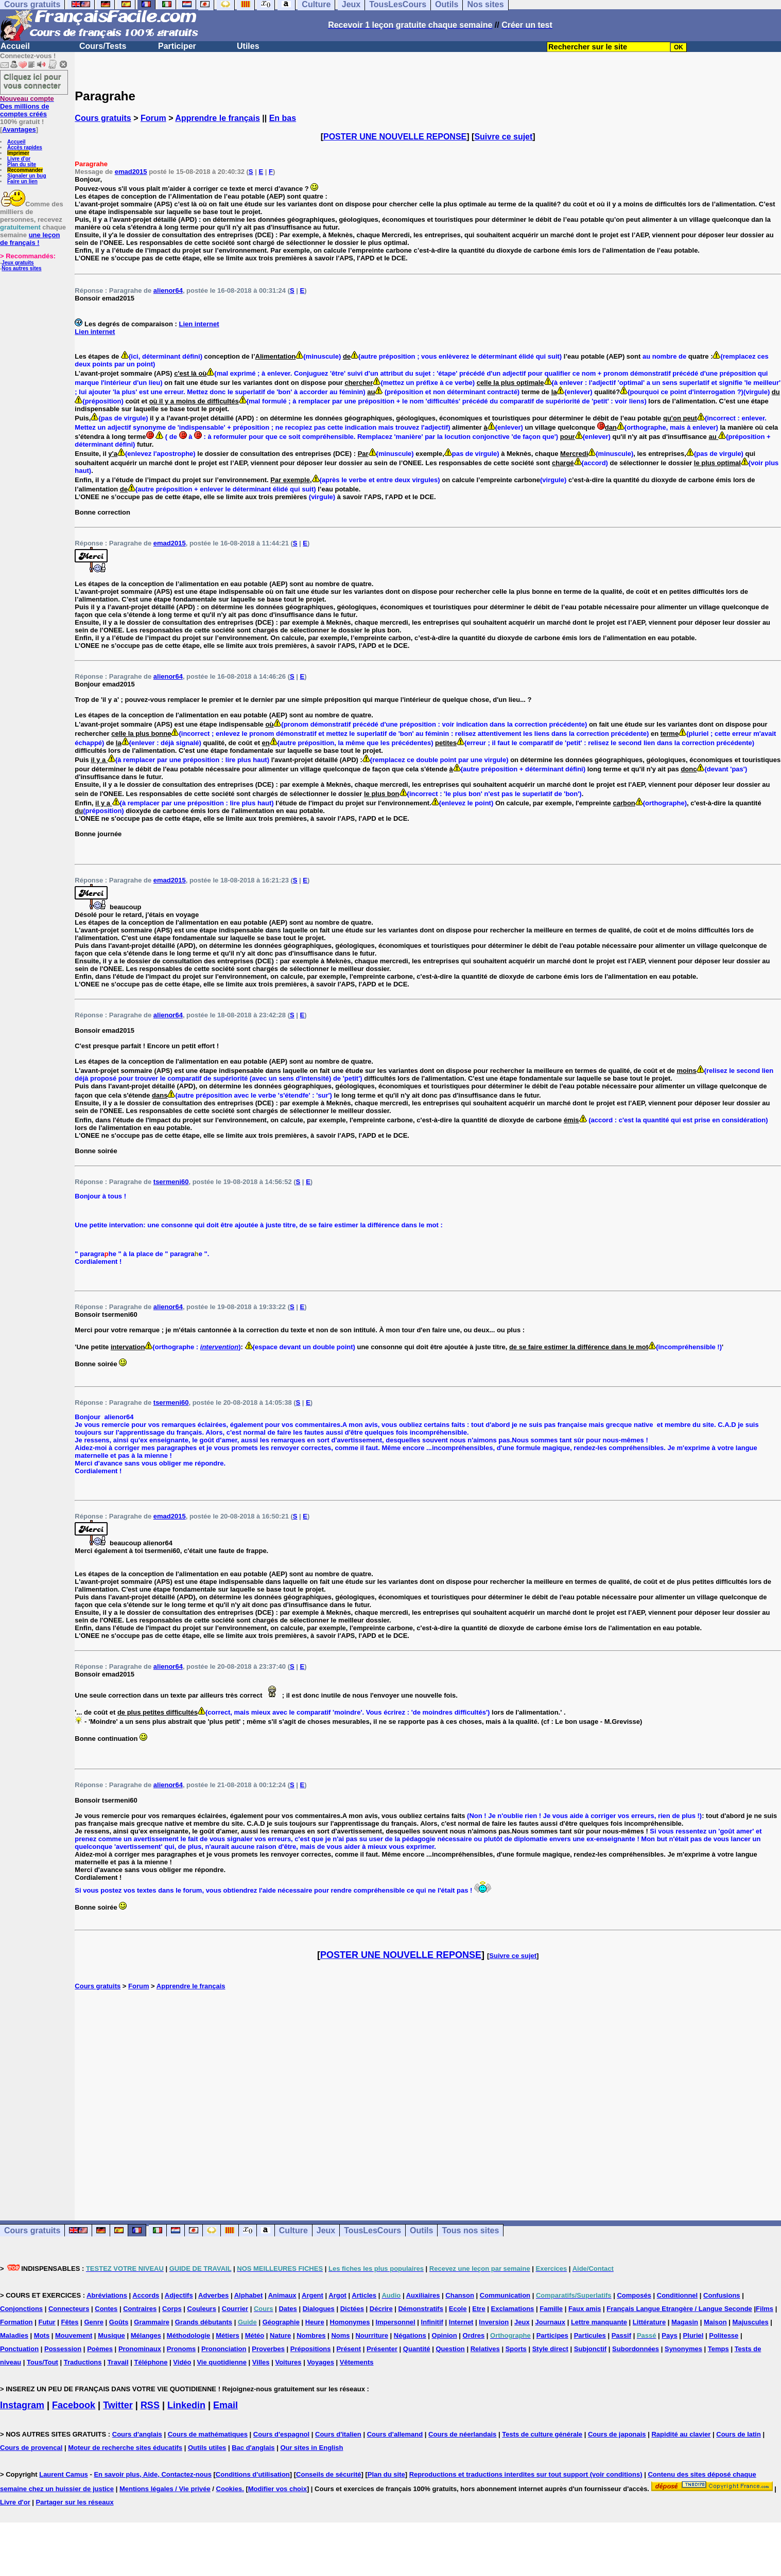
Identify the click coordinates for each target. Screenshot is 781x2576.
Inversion (494, 2322)
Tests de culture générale (542, 2434)
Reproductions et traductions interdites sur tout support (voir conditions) (526, 2474)
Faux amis (584, 2309)
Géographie (281, 2322)
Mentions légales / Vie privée (165, 2489)
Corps (172, 2309)
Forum (153, 118)
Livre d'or (18, 159)
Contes (106, 2309)
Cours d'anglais (137, 2434)
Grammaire (151, 2322)
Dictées (352, 2309)
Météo (255, 2335)
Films (764, 2309)
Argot (337, 2295)
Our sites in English (311, 2447)
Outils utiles (207, 2447)
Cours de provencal (31, 2447)
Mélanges (146, 2335)
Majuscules (751, 2322)
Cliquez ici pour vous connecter (32, 81)
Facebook (73, 2405)
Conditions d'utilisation (253, 2474)
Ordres (474, 2335)
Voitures (288, 2362)
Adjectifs (179, 2295)
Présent (348, 2349)
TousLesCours (372, 2230)
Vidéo (182, 2362)
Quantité (416, 2349)
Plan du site (21, 164)
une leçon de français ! (30, 238)
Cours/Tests (102, 46)
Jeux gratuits (17, 263)
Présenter (382, 2349)
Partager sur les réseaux (75, 2502)
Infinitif (432, 2322)
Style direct (550, 2349)
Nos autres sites (21, 268)
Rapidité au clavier (680, 2434)
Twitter (118, 2405)
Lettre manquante (599, 2322)
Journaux (550, 2322)
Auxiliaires (423, 2295)
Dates (288, 2309)
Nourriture (371, 2335)
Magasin (684, 2322)
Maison (715, 2322)
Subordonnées (635, 2349)
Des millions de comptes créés (27, 106)
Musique (111, 2335)
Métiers (227, 2335)
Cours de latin (738, 2434)
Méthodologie (189, 2335)
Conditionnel (677, 2295)
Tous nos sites (470, 2230)
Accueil (15, 46)
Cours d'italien (338, 2434)
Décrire (381, 2309)
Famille (551, 2309)
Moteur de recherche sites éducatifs (125, 2447)
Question (450, 2349)
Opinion (444, 2335)
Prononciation (223, 2349)
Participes (552, 2335)
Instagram (22, 2405)
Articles (364, 2295)
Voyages (320, 2362)
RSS (150, 2405)
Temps (718, 2349)
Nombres (311, 2335)
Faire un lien (22, 181)
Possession (62, 2349)
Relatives (485, 2349)
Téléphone (150, 2362)
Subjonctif (590, 2349)
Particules (590, 2335)
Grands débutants (203, 2322)
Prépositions (310, 2349)
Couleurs (201, 2309)
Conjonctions (21, 2309)
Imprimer (18, 153)
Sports (516, 2349)
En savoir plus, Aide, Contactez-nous (153, 2474)
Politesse (723, 2335)
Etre (478, 2309)
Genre (93, 2322)
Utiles (248, 46)
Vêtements (357, 2362)
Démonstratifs (420, 2309)
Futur (46, 2322)
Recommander (25, 170)
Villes (261, 2362)
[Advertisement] (428, 2094)
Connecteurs (68, 2309)
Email (225, 2405)
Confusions (721, 2295)
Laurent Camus (63, 2474)
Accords (145, 2295)
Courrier (235, 2309)
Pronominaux (139, 2349)
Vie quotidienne (222, 2362)
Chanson (459, 2295)
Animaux (282, 2295)
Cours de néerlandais (462, 2434)
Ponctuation (19, 2349)
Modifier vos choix (277, 2489)
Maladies (14, 2335)
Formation (16, 2322)
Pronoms (181, 2349)
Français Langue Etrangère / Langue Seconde (679, 2309)
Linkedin (186, 2405)
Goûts (119, 2322)
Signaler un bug (26, 176)
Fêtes (70, 2322)
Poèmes (100, 2349)
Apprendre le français (217, 118)
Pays (669, 2335)
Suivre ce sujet (503, 136)
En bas (282, 118)
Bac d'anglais (253, 2447)
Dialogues (319, 2309)
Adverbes (213, 2295)
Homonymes (350, 2322)
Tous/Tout (42, 2362)
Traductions (83, 2362)
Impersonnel (395, 2322)
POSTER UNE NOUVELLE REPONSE (394, 136)
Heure (314, 2322)
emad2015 (131, 171)
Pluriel (693, 2335)
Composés (634, 2295)
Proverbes (268, 2349)
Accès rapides (24, 147)
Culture (293, 2230)
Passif (621, 2335)
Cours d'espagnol (281, 2434)
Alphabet (248, 2295)
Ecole (458, 2309)
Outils (421, 2230)
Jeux (326, 2230)
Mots (41, 2335)
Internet (461, 2322)
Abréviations (106, 2295)
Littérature (649, 2322)
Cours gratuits (103, 118)
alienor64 (168, 290)
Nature (280, 2335)
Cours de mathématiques (208, 2434)
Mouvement (73, 2335)
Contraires (140, 2309)
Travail (117, 2362)
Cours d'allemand (395, 2434)
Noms (340, 2335)
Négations (410, 2335)
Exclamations (512, 2309)
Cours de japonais (617, 2434)
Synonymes (683, 2349)
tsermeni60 (171, 1182)
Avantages (19, 129)
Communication (505, 2295)
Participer (177, 46)
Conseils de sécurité (328, 2474)
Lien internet (199, 324)
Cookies (229, 2489)
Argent (312, 2295)
